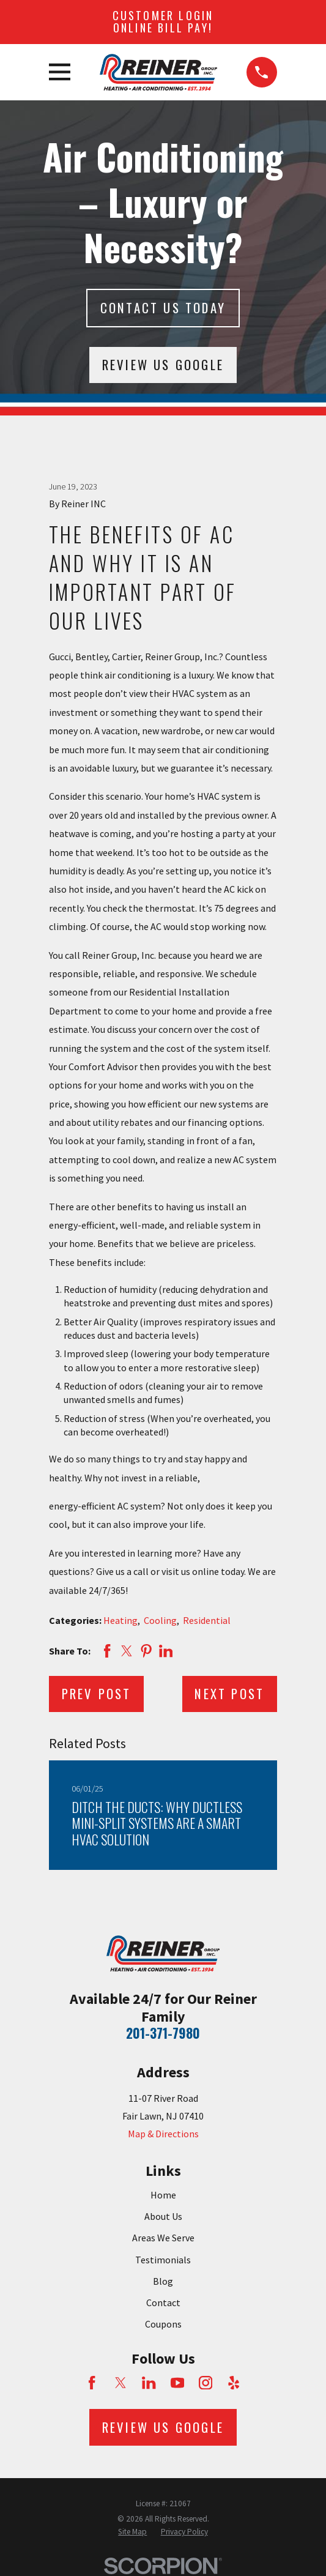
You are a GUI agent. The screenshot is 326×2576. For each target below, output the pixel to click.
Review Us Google (163, 364)
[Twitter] (120, 2382)
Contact (163, 2302)
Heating (120, 1620)
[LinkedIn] (148, 2382)
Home (163, 2195)
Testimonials (163, 2260)
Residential (207, 1620)
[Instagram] (205, 2382)
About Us (163, 2216)
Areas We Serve (163, 2238)
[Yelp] (233, 2382)
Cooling (160, 1620)
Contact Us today (163, 307)
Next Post (229, 1693)
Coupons (163, 2324)
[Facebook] (91, 2382)
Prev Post (97, 1693)
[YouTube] (177, 2382)
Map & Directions (163, 2133)
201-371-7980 (163, 2032)
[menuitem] (132, 2532)
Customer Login (163, 21)
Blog (163, 2281)
